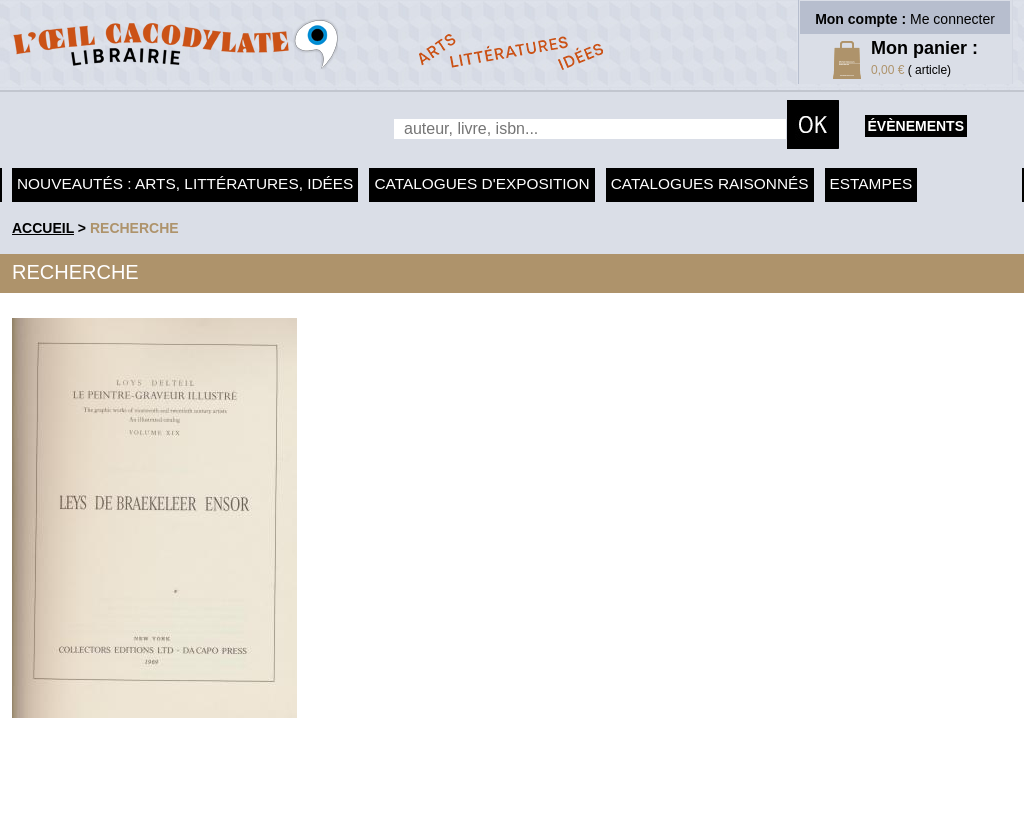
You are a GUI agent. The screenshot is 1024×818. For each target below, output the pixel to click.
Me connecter (952, 19)
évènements (916, 126)
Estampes (871, 183)
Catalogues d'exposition (481, 183)
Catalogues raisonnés (710, 183)
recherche (134, 228)
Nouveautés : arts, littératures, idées (185, 183)
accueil (43, 228)
